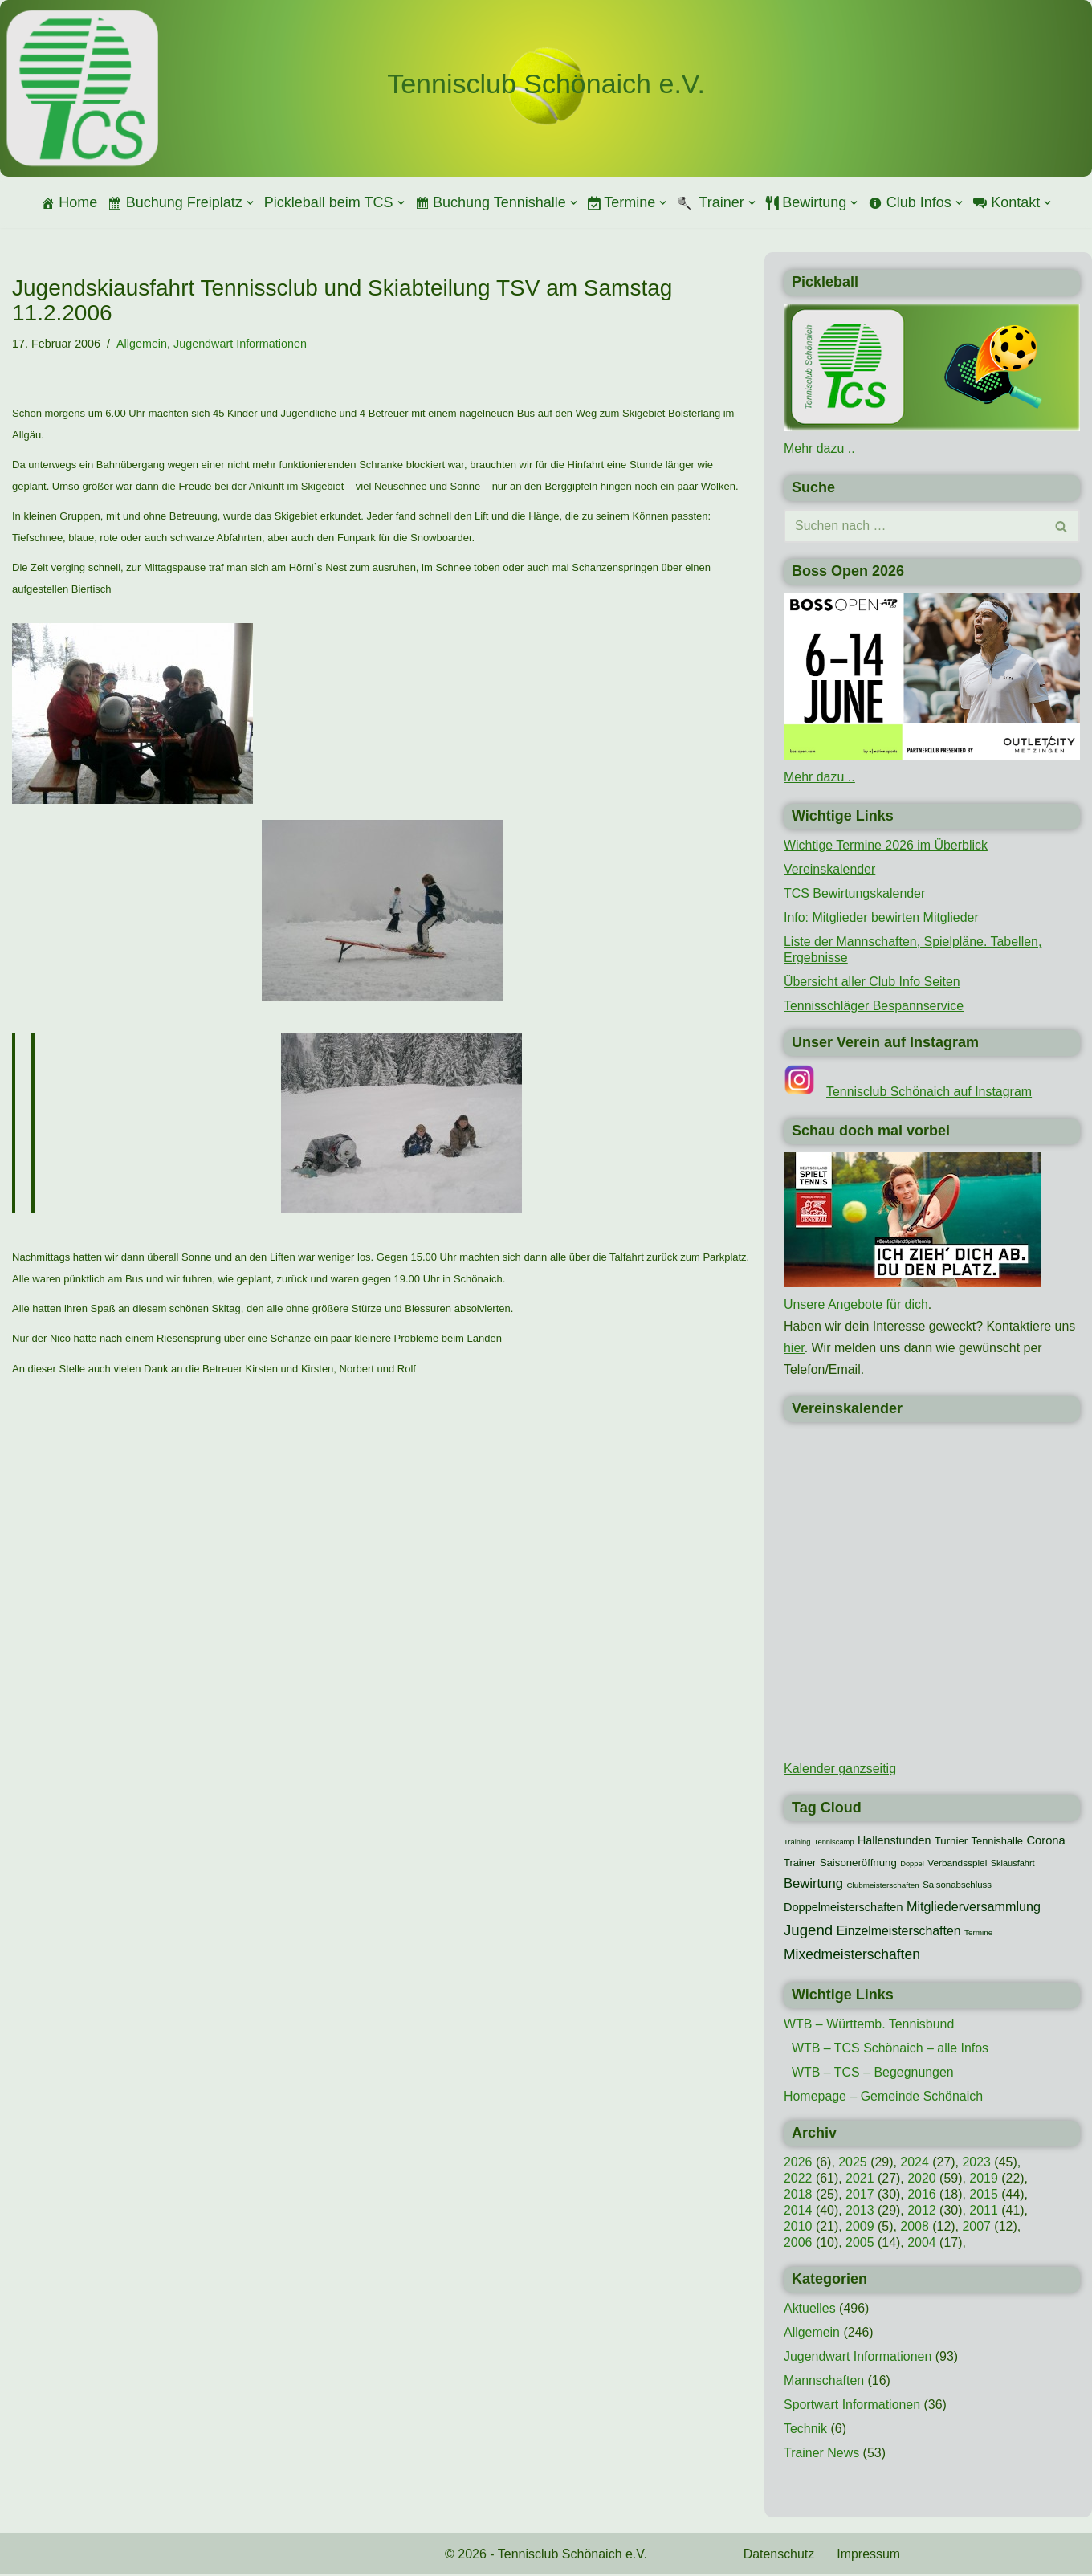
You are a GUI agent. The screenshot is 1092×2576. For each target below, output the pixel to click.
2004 (922, 2245)
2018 (798, 2196)
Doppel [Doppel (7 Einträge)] (912, 1865)
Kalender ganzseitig (840, 1770)
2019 (984, 2180)
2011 (984, 2212)
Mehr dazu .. (819, 448)
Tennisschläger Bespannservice (874, 1006)
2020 (922, 2180)
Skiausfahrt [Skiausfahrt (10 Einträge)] (1013, 1864)
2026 (798, 2164)
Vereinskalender (830, 869)
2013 (859, 2212)
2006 (798, 2245)
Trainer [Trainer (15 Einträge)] (800, 1864)
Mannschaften (824, 2383)
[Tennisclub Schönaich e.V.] (546, 84)
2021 (859, 2180)
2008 (915, 2229)
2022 (798, 2180)
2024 (915, 2164)
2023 (977, 2164)
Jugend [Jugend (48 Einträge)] (808, 1931)
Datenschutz (779, 2556)
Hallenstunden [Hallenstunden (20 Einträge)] (894, 1842)
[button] (250, 202)
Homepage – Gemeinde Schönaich (884, 2098)
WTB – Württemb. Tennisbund (869, 2026)
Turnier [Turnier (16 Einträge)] (951, 1842)
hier (794, 1348)
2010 (798, 2229)
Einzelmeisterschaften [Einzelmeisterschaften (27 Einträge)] (899, 1932)
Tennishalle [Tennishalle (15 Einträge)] (997, 1842)
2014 (798, 2212)
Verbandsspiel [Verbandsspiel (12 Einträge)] (957, 1864)
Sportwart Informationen (852, 2407)
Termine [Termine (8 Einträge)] (978, 1934)
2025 (852, 2164)
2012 (922, 2212)
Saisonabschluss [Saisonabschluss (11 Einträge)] (957, 1886)
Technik (805, 2431)
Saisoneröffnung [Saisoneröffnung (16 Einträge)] (858, 1864)
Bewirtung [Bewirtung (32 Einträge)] (813, 1885)
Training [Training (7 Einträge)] (797, 1844)
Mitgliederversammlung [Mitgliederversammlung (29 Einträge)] (974, 1908)
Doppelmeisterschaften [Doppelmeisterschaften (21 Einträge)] (843, 1908)
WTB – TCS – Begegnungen (873, 2074)
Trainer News (822, 2455)
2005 (859, 2245)
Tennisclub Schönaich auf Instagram (929, 1091)
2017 (859, 2196)
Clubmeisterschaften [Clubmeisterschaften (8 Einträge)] (882, 1886)
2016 (922, 2196)
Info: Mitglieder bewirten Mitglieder (882, 917)
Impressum (869, 2556)
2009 (859, 2229)
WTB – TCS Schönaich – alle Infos (890, 2050)
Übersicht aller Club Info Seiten (872, 981)
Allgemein (141, 343)
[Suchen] (914, 527)
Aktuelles (810, 2310)
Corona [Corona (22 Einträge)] (1045, 1842)
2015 (984, 2196)
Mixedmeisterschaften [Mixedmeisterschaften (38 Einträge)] (852, 1956)
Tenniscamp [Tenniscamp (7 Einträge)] (834, 1844)
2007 (977, 2229)
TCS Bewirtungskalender (855, 893)
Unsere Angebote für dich (856, 1305)
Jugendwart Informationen (241, 343)
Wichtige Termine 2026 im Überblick (886, 845)
